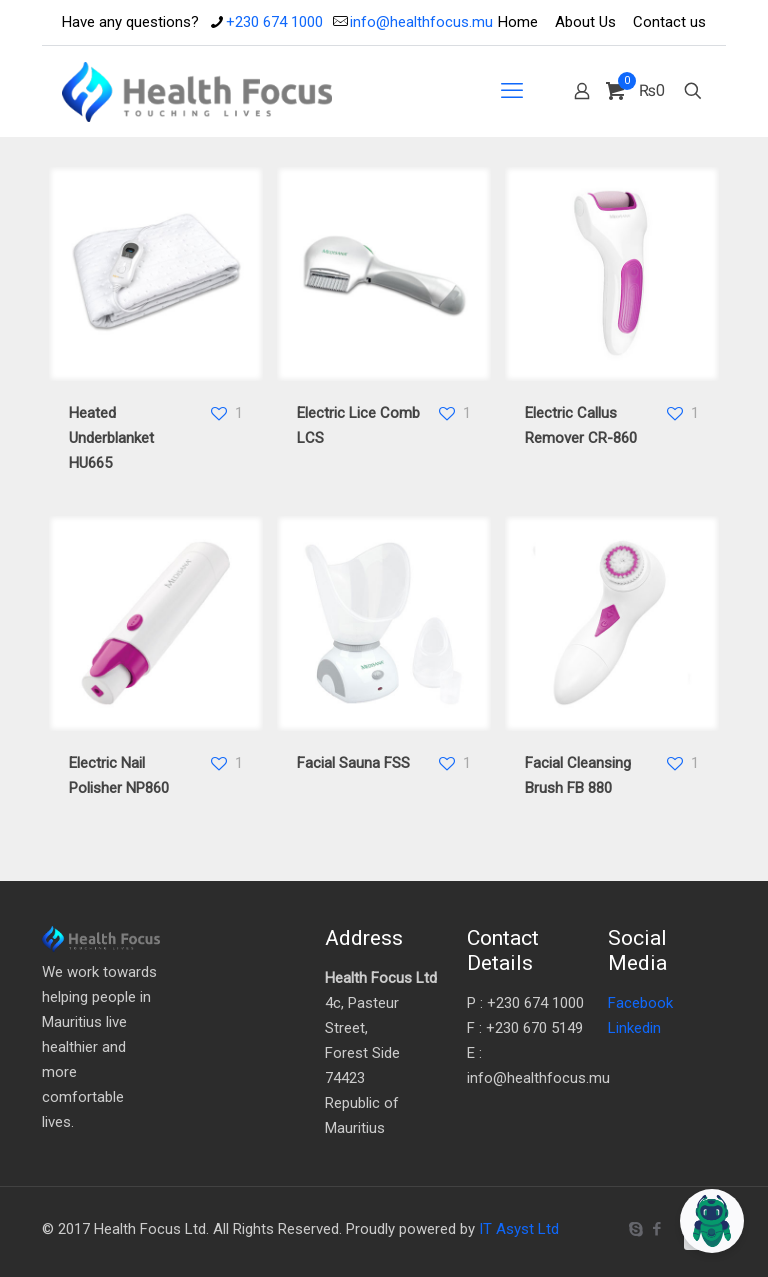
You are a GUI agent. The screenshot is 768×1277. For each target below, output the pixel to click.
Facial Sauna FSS (353, 763)
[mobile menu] (512, 91)
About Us (585, 22)
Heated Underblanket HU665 (111, 438)
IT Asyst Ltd (519, 1229)
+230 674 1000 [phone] (274, 22)
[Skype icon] (635, 1229)
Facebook (640, 1003)
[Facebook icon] (656, 1229)
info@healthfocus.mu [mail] (421, 22)
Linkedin (634, 1028)
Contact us (669, 22)
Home (518, 22)
